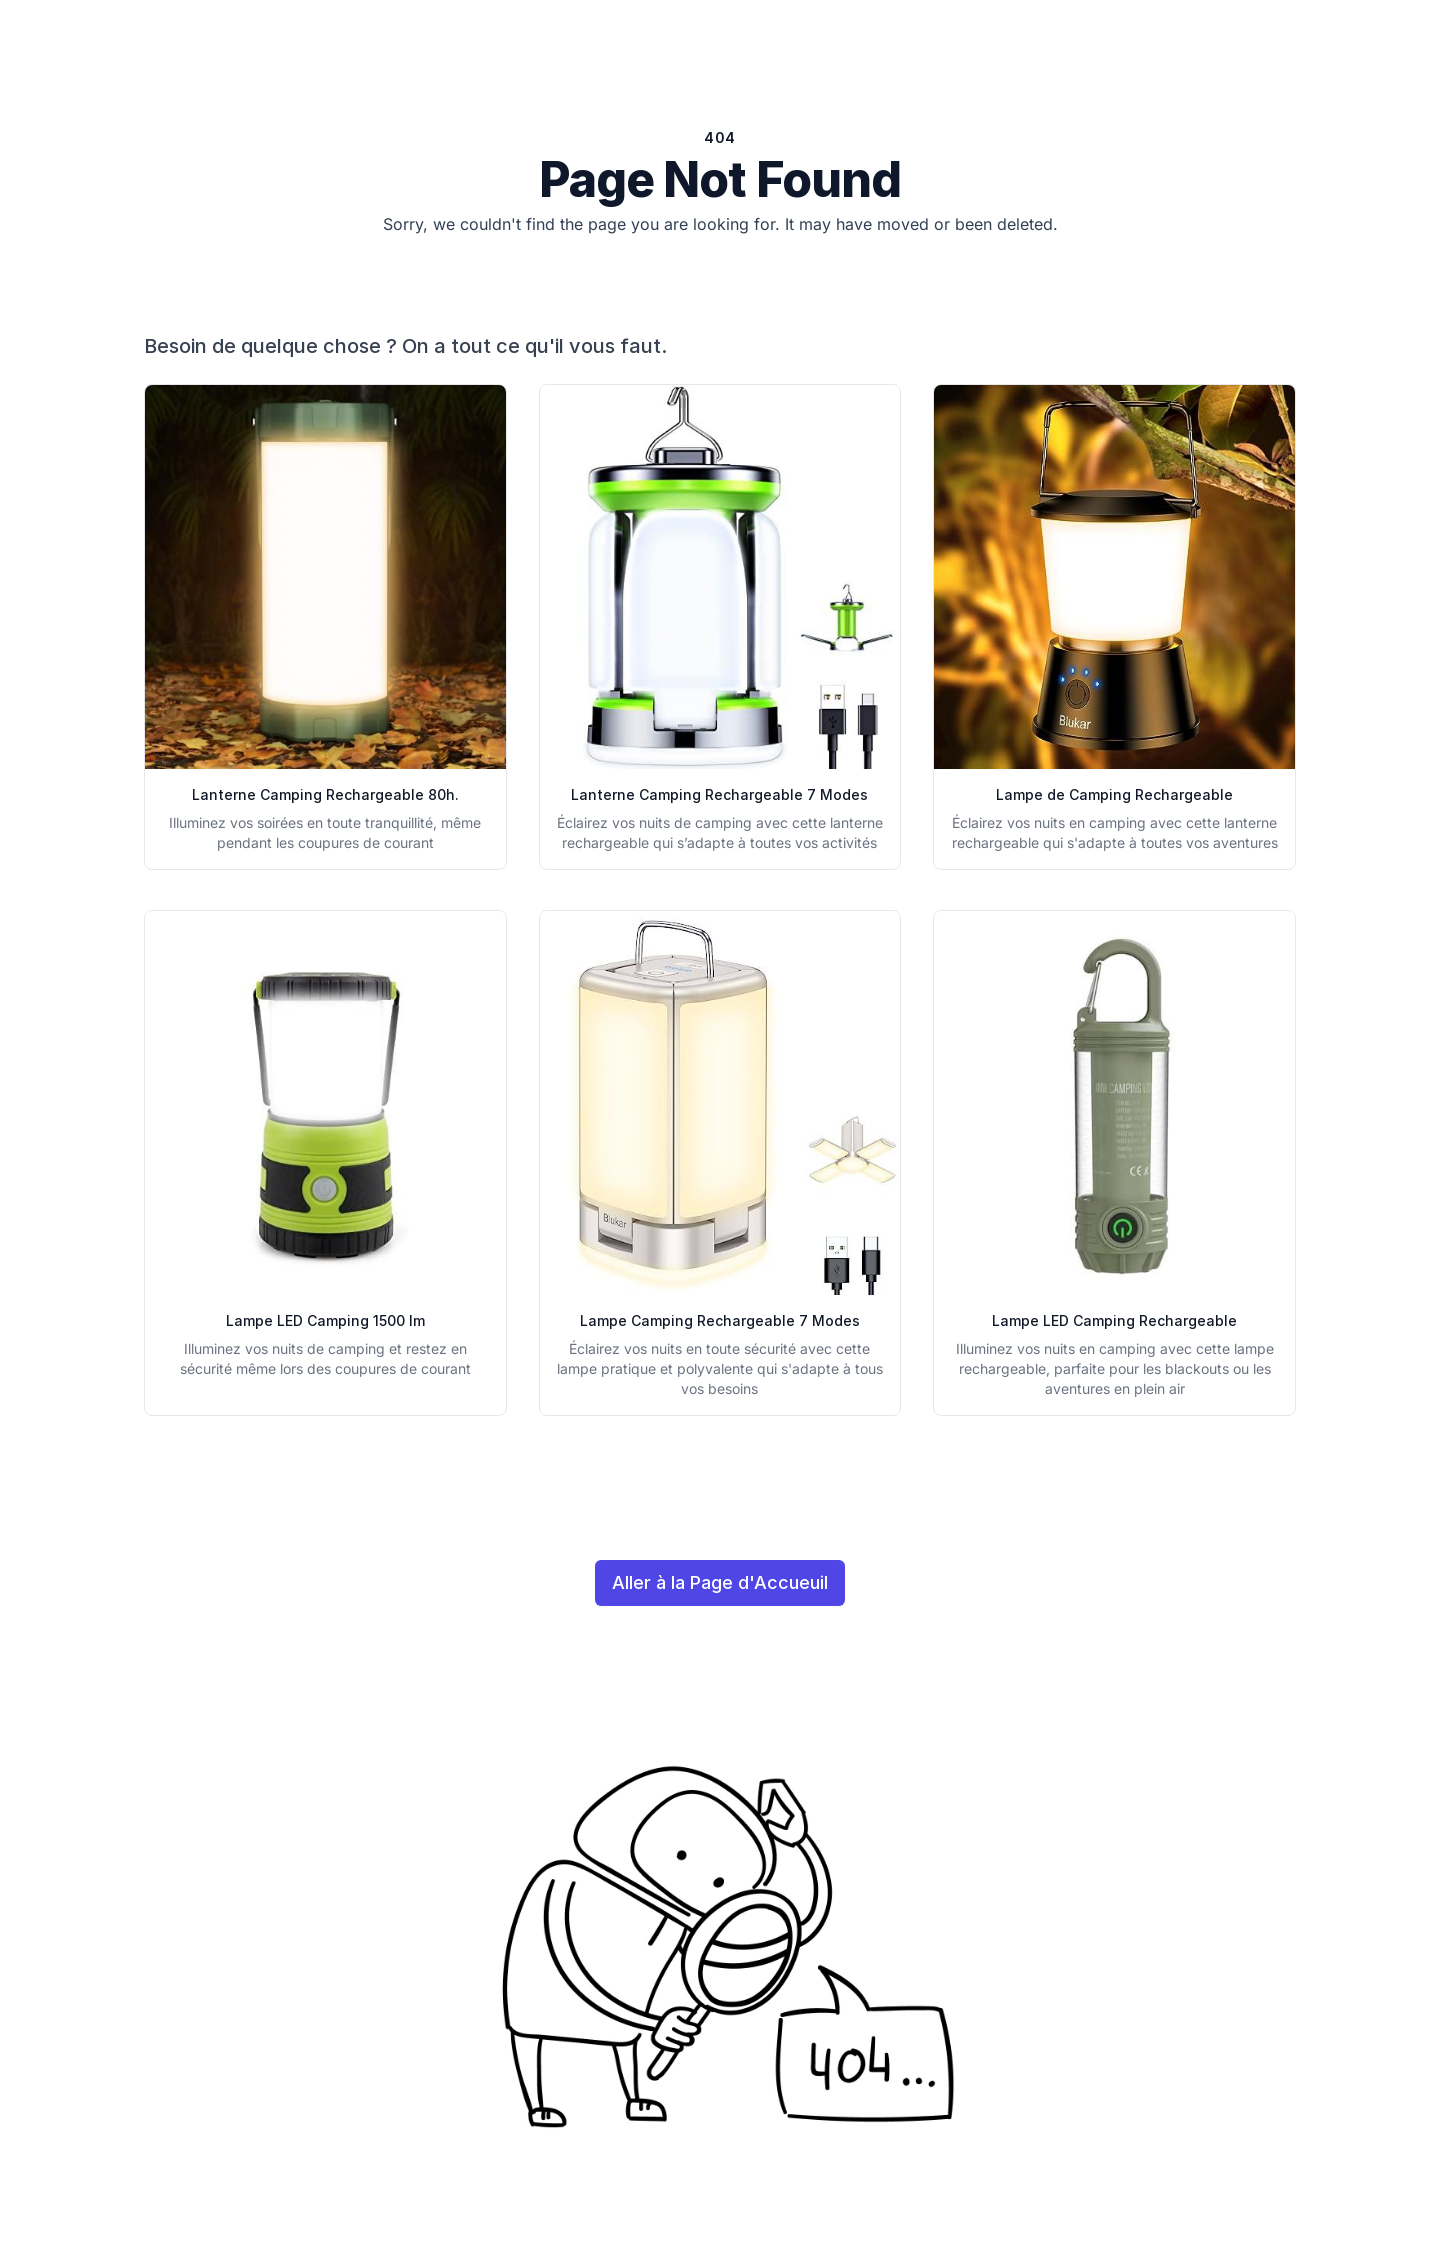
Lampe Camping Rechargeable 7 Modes (720, 1320)
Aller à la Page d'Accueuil (720, 1582)
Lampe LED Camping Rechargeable (1114, 1320)
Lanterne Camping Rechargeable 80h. (325, 794)
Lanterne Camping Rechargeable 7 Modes (719, 794)
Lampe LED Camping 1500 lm (325, 1320)
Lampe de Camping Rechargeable (1114, 794)
